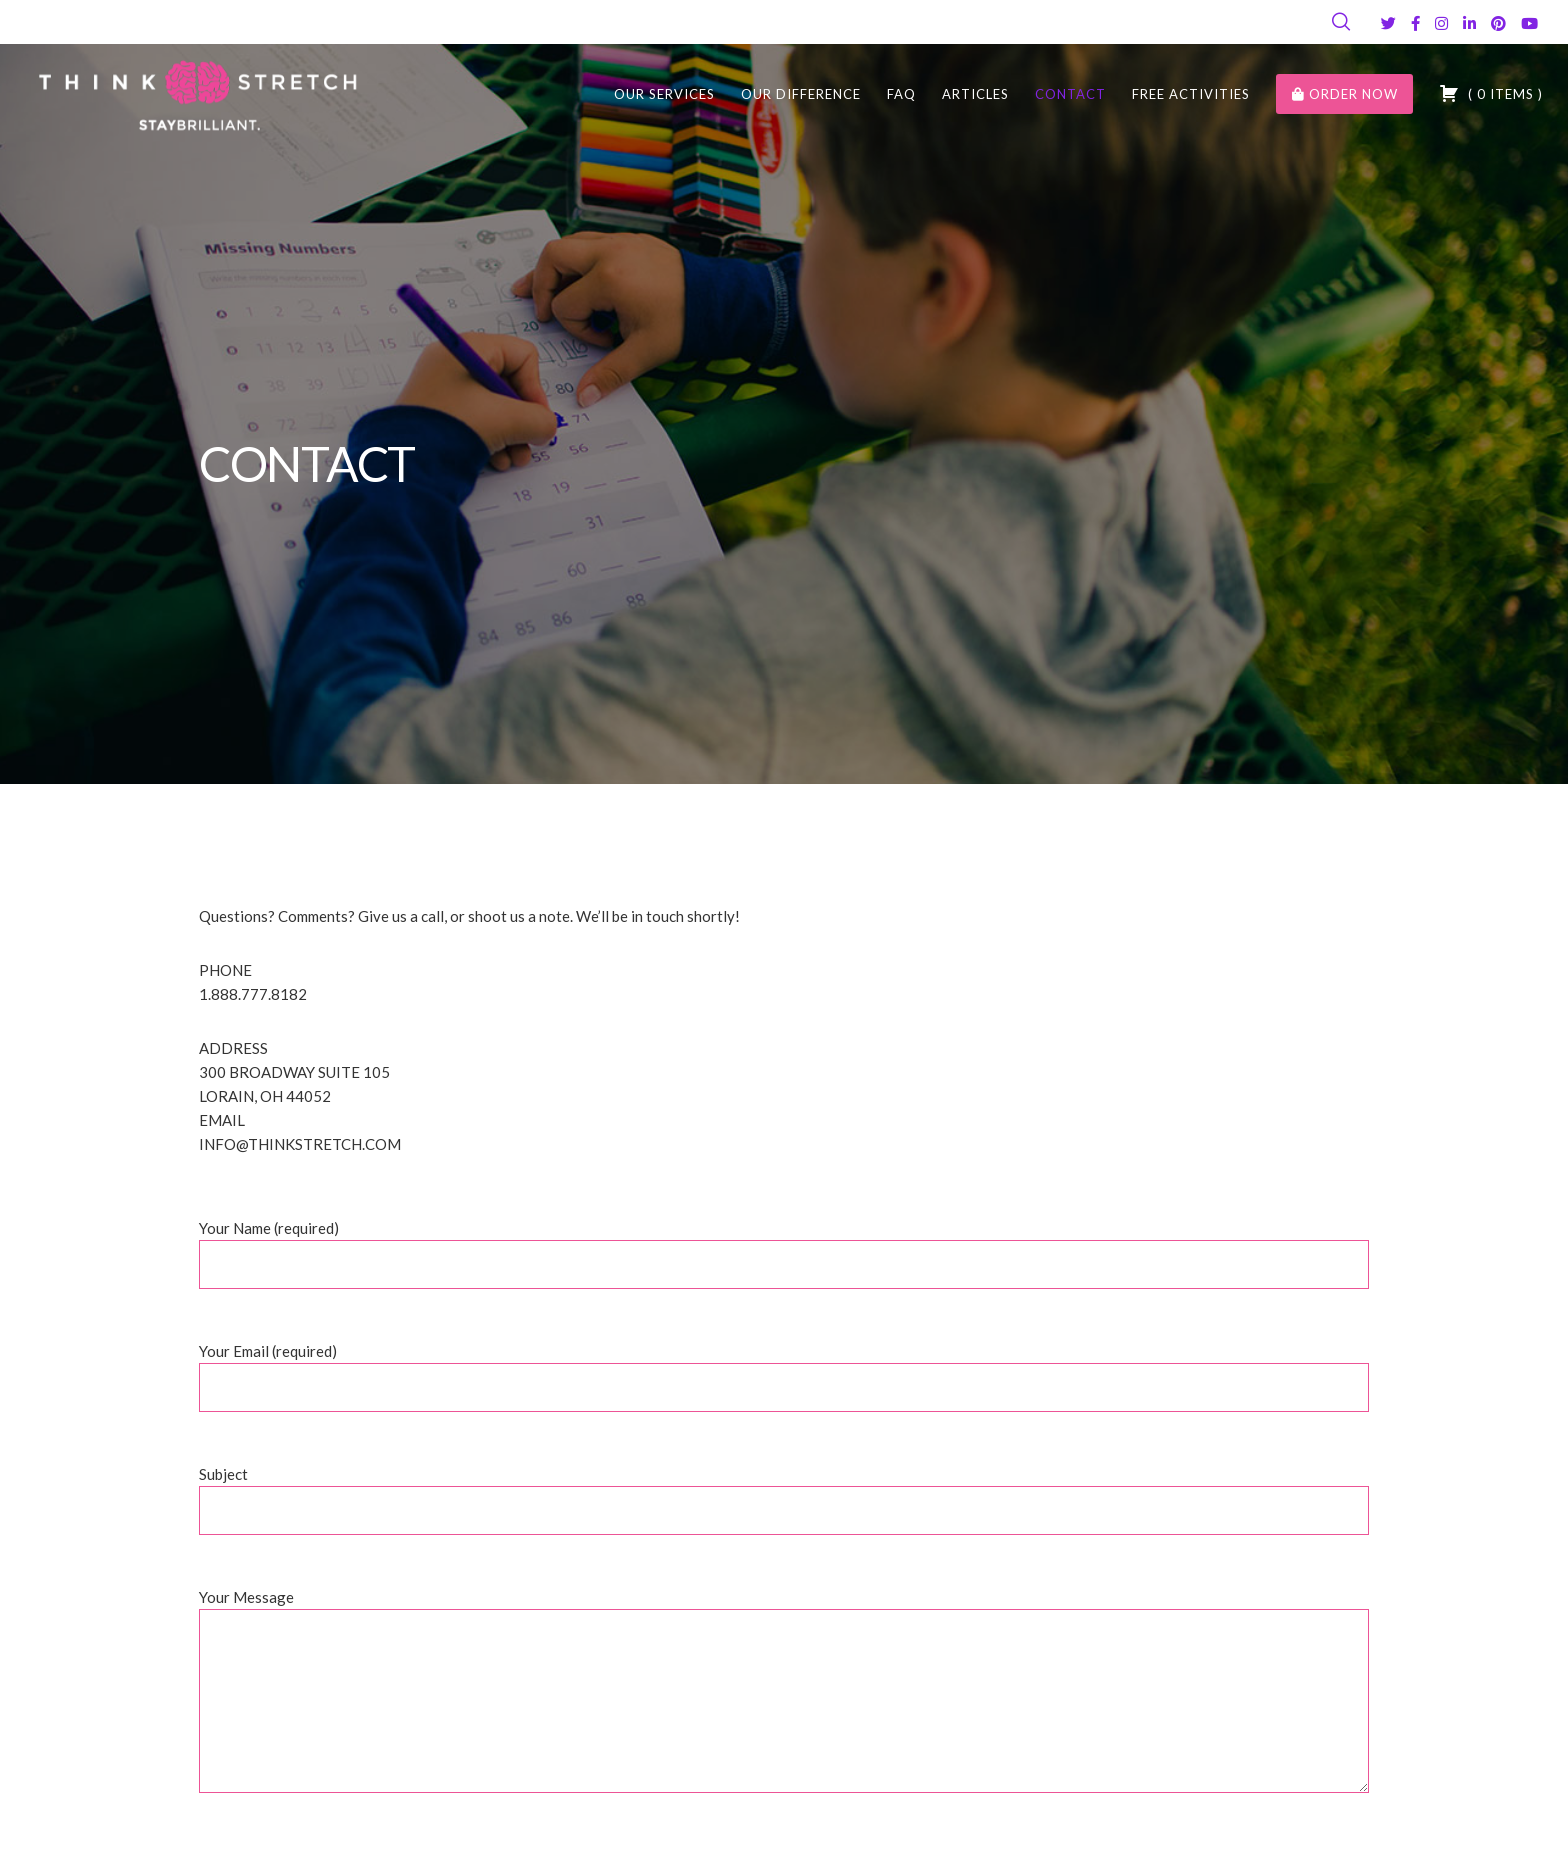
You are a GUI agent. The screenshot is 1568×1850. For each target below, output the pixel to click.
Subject (784, 1510)
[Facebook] (1415, 23)
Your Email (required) (784, 1387)
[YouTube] (1529, 23)
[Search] (1341, 22)
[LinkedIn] (1469, 23)
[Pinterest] (1498, 23)
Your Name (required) (784, 1264)
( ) (1491, 93)
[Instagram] (1441, 23)
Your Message (784, 1703)
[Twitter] (1388, 23)
